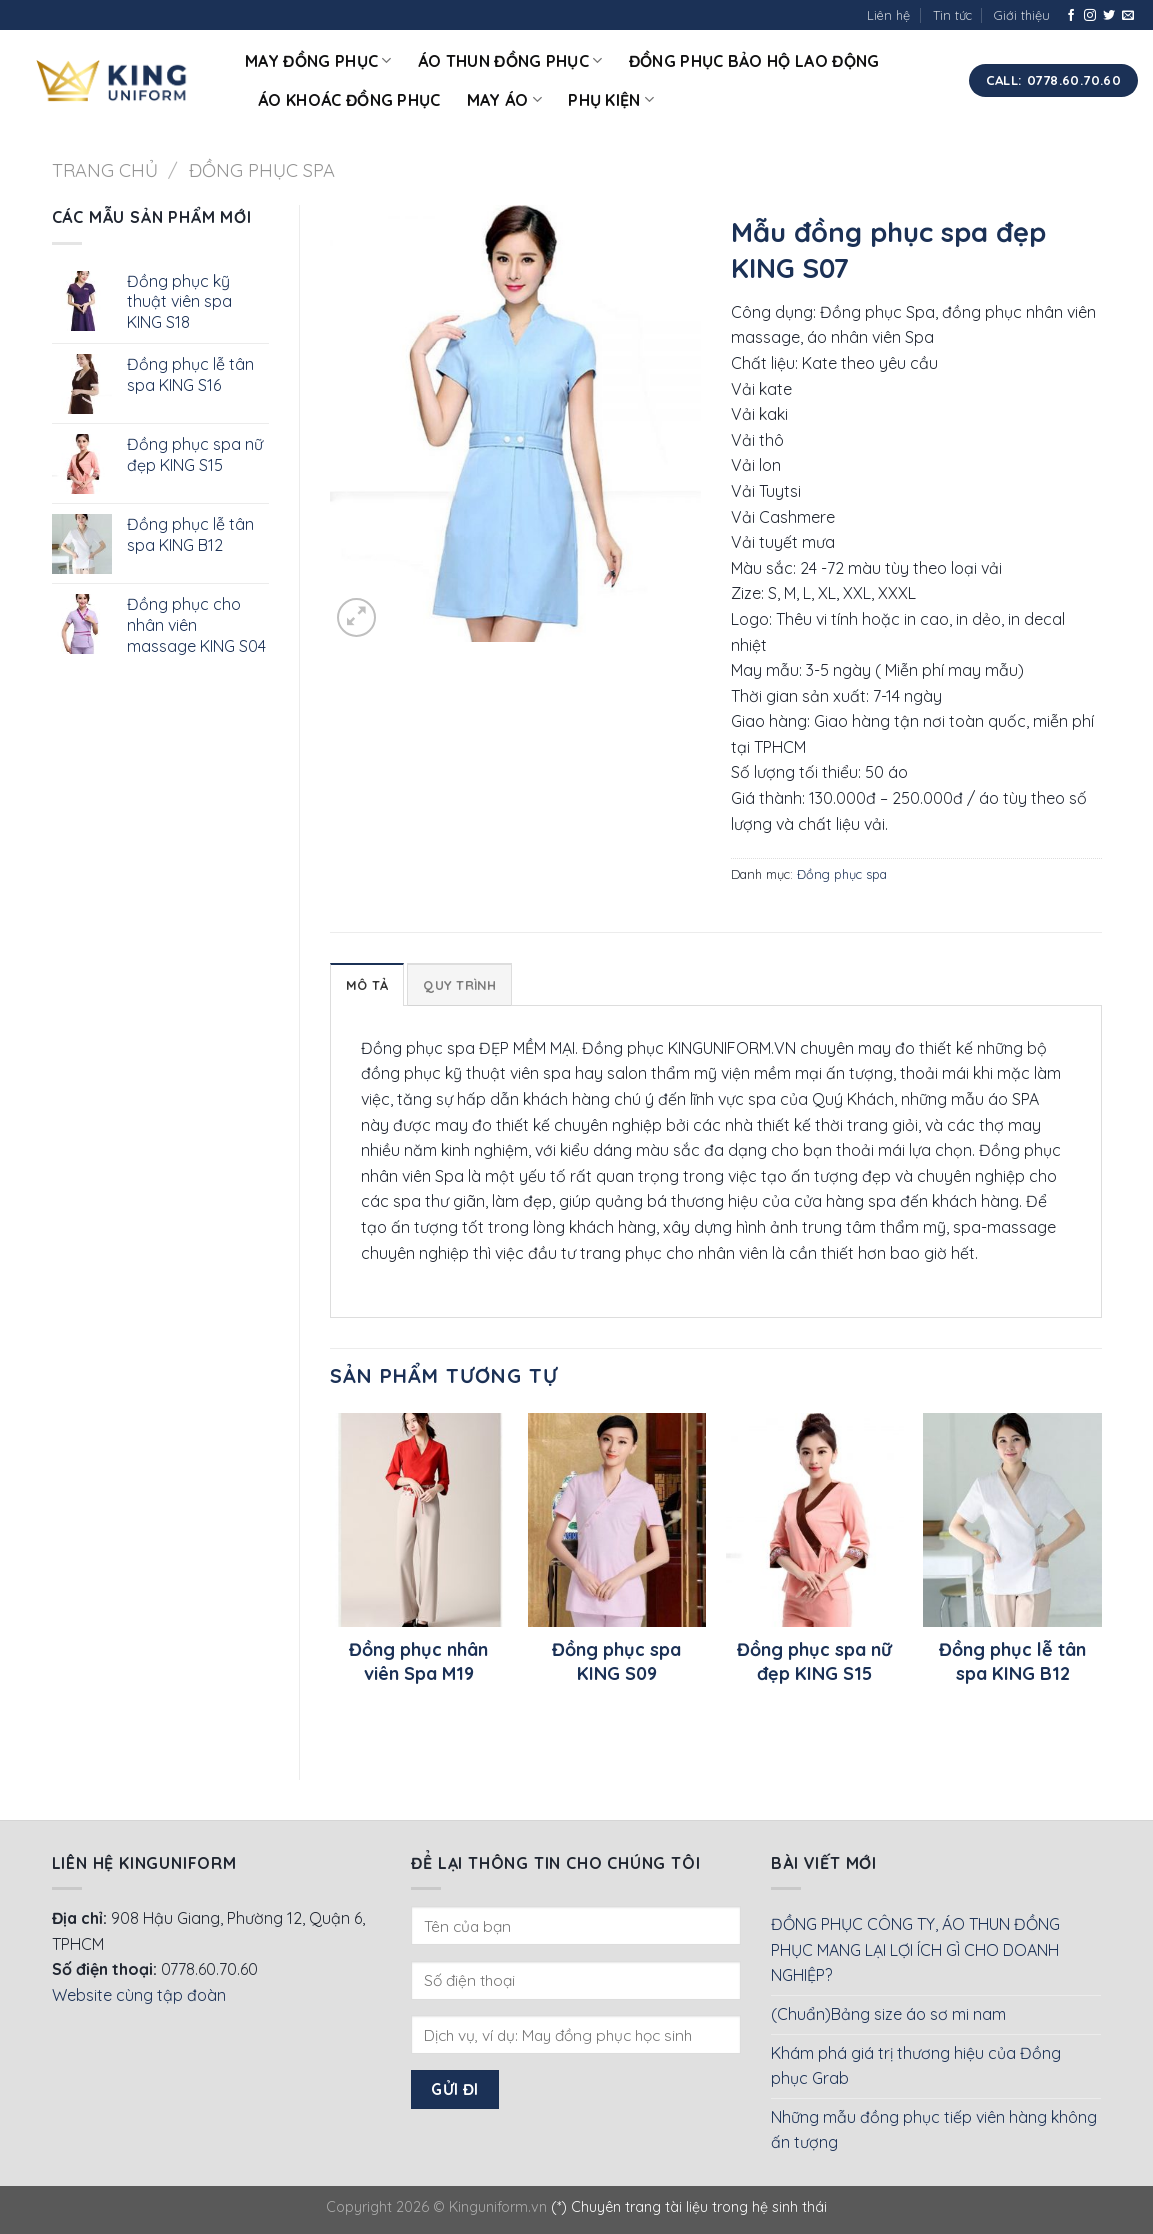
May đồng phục (318, 61)
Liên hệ (888, 15)
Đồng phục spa (262, 170)
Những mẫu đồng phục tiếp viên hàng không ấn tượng (934, 2130)
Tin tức (952, 15)
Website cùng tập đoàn (139, 1995)
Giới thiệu (1022, 15)
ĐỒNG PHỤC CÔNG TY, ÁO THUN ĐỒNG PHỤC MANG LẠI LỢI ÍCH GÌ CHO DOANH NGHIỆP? (915, 1949)
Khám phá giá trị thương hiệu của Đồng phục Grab (916, 2066)
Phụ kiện (611, 100)
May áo (504, 100)
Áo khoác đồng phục (349, 100)
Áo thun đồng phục (510, 61)
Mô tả (367, 985)
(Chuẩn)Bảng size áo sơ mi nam (888, 2014)
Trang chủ (105, 170)
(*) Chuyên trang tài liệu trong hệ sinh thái (689, 2207)
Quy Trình (459, 985)
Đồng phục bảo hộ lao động (754, 61)
